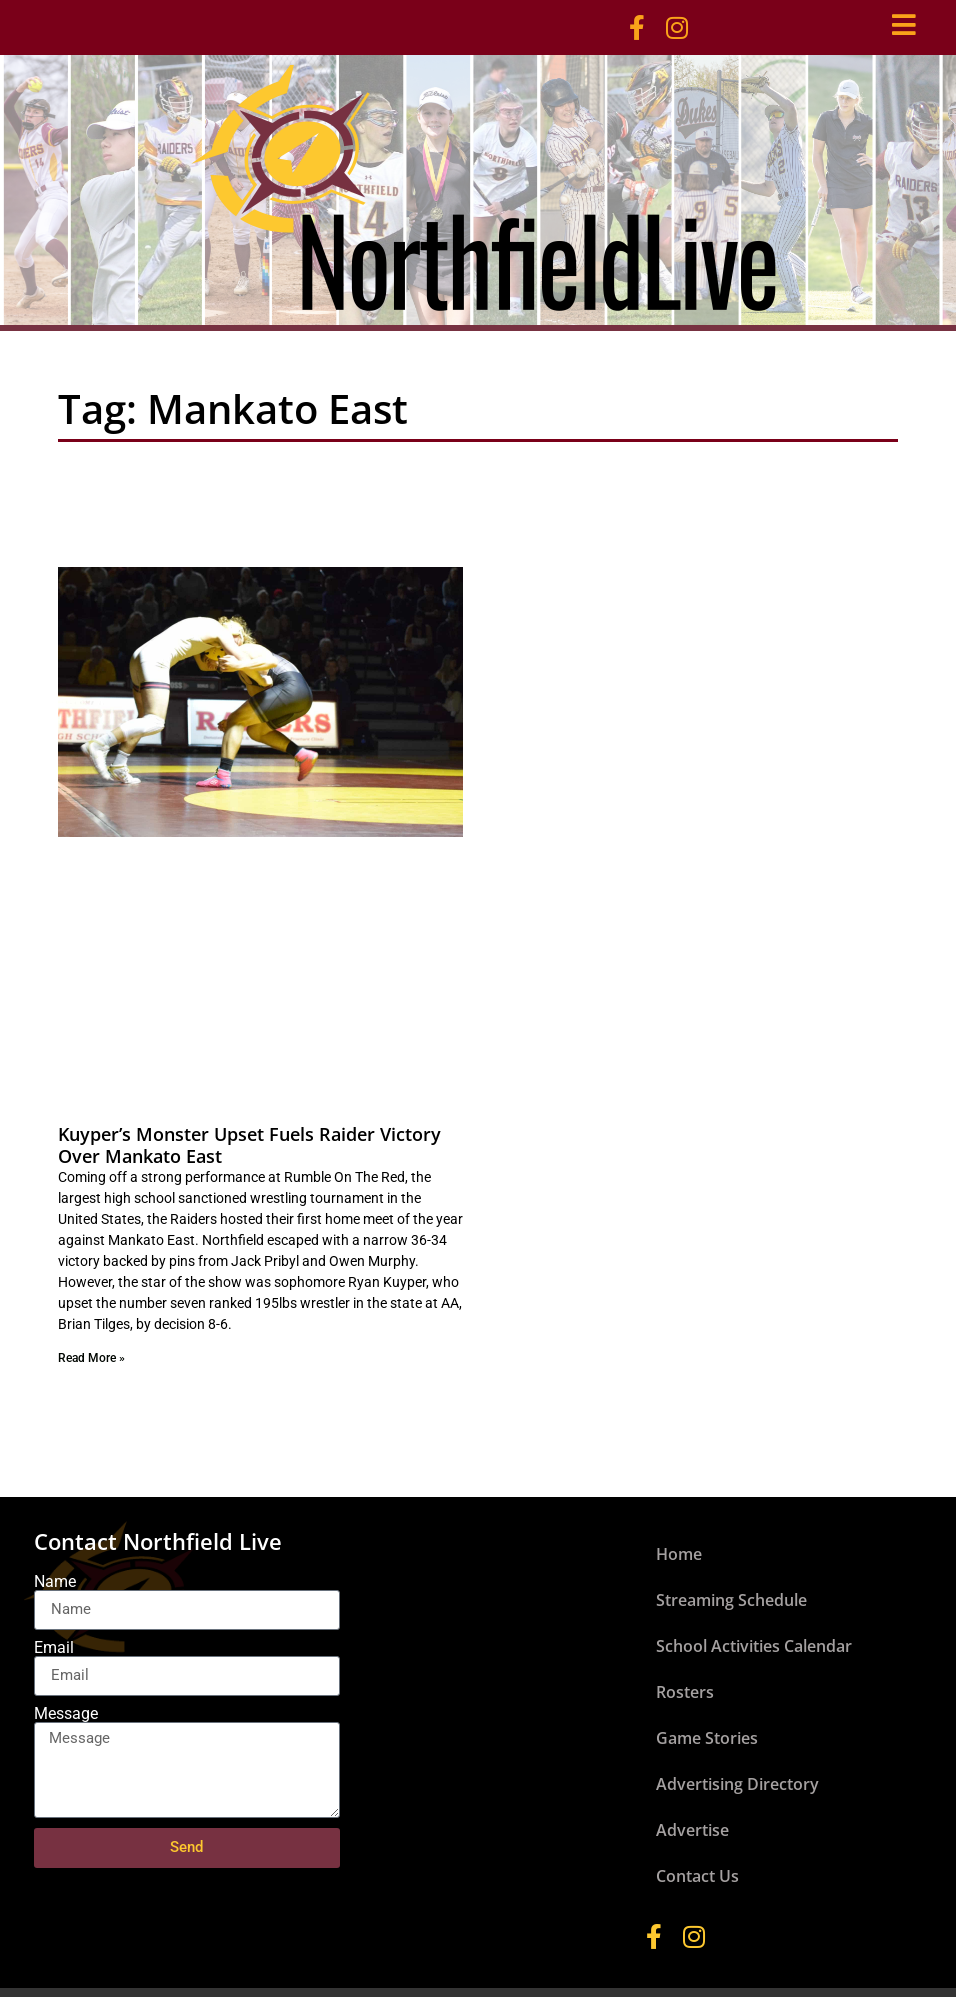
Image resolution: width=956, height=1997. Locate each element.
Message (66, 1714)
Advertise (692, 1830)
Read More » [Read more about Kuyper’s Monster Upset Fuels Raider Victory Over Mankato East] (91, 1358)
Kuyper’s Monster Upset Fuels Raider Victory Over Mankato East (249, 1145)
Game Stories (707, 1738)
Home (679, 1554)
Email (54, 1648)
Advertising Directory (737, 1784)
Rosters (685, 1692)
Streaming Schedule (731, 1600)
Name (55, 1582)
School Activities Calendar (754, 1646)
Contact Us (697, 1876)
